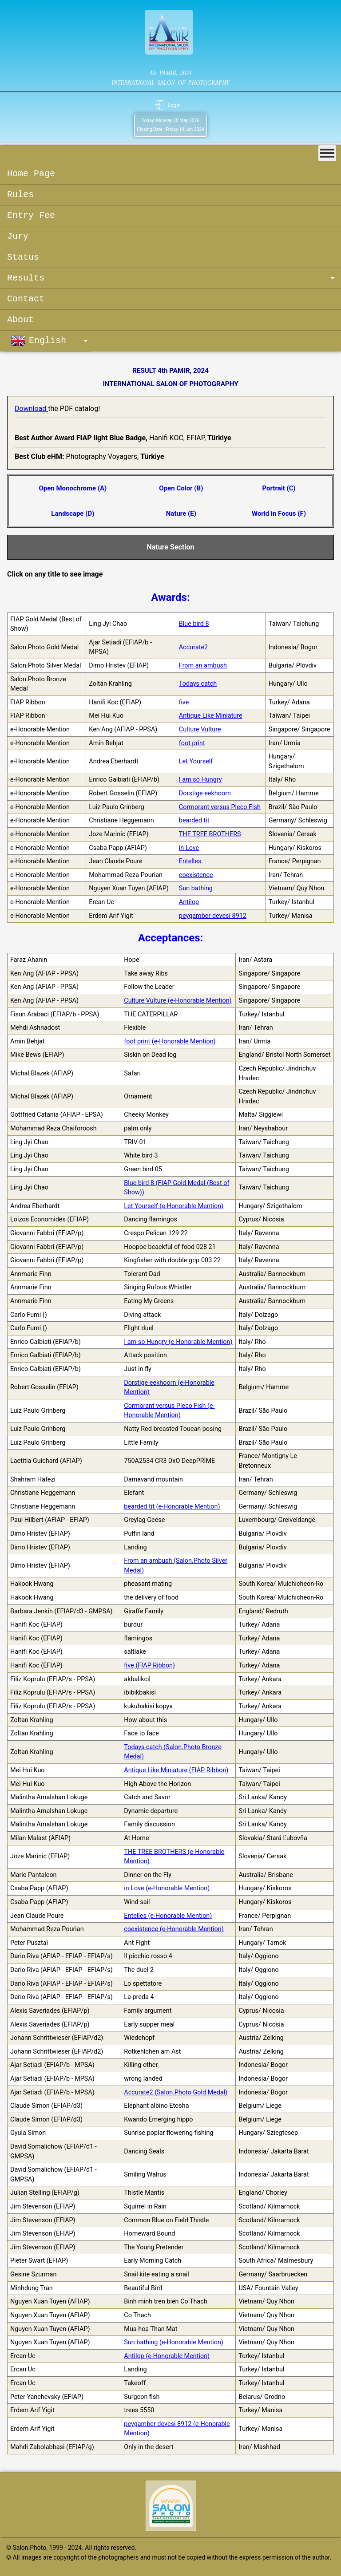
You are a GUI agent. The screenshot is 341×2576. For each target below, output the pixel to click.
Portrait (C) (278, 488)
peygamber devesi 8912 (212, 916)
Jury (17, 236)
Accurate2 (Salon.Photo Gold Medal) (175, 2092)
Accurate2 (193, 647)
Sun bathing (196, 888)
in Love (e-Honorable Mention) (167, 1888)
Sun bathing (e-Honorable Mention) (173, 2342)
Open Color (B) (181, 488)
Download (31, 408)
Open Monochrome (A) (73, 488)
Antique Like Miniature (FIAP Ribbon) (176, 1770)
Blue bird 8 (194, 624)
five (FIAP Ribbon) (149, 1665)
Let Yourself (196, 761)
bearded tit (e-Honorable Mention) (172, 1506)
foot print (192, 743)
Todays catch (198, 683)
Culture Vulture (200, 729)
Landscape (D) (72, 514)
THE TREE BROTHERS (210, 834)
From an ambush (203, 665)
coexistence (196, 875)
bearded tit (194, 820)
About (20, 320)
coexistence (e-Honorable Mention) (173, 1929)
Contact (25, 299)
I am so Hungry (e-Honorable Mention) (178, 1342)
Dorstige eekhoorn (205, 793)
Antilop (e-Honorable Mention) (167, 2356)
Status (23, 257)
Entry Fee (31, 215)
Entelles (190, 861)
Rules (20, 195)
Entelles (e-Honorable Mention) (168, 1916)
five (184, 702)
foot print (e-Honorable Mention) (169, 1041)
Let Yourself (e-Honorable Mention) (173, 1206)
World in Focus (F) (279, 514)
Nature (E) (181, 514)
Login (174, 105)
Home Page (31, 174)
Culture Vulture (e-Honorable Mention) (177, 1000)
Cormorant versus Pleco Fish (220, 807)
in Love (189, 848)
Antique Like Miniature (210, 715)
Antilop (189, 902)
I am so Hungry (200, 779)
